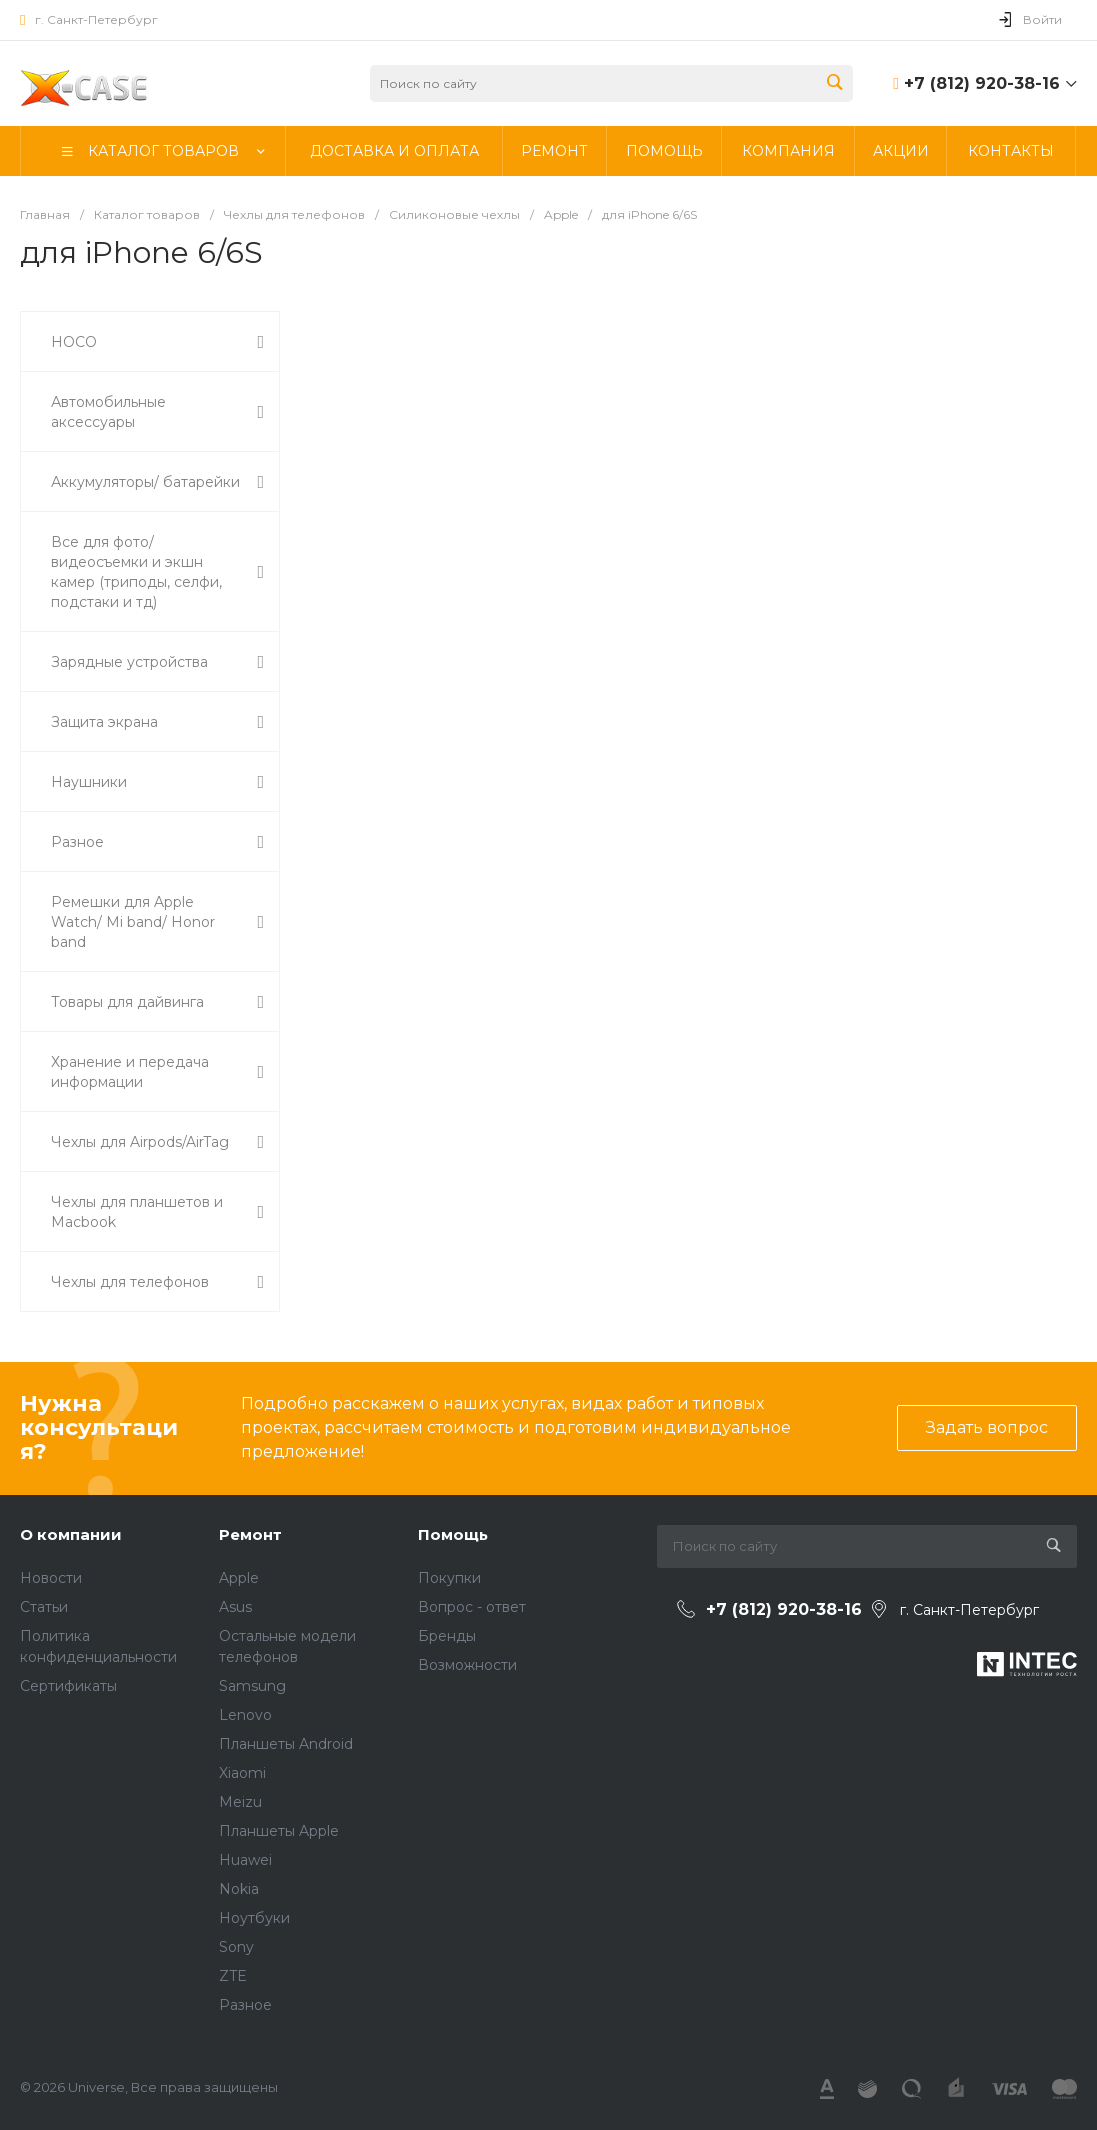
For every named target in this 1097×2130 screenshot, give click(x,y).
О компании (71, 1534)
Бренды (447, 1636)
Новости (51, 1578)
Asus (235, 1607)
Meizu (240, 1802)
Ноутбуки (254, 1918)
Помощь (453, 1534)
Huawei (245, 1860)
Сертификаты (68, 1686)
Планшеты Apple (279, 1831)
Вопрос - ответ (472, 1607)
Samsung (252, 1686)
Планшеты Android (286, 1744)
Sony (236, 1947)
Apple (239, 1578)
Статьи (44, 1607)
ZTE (233, 1976)
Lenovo (245, 1715)
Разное (245, 2005)
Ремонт (250, 1534)
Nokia (239, 1889)
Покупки (449, 1578)
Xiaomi (242, 1773)
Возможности (467, 1665)
